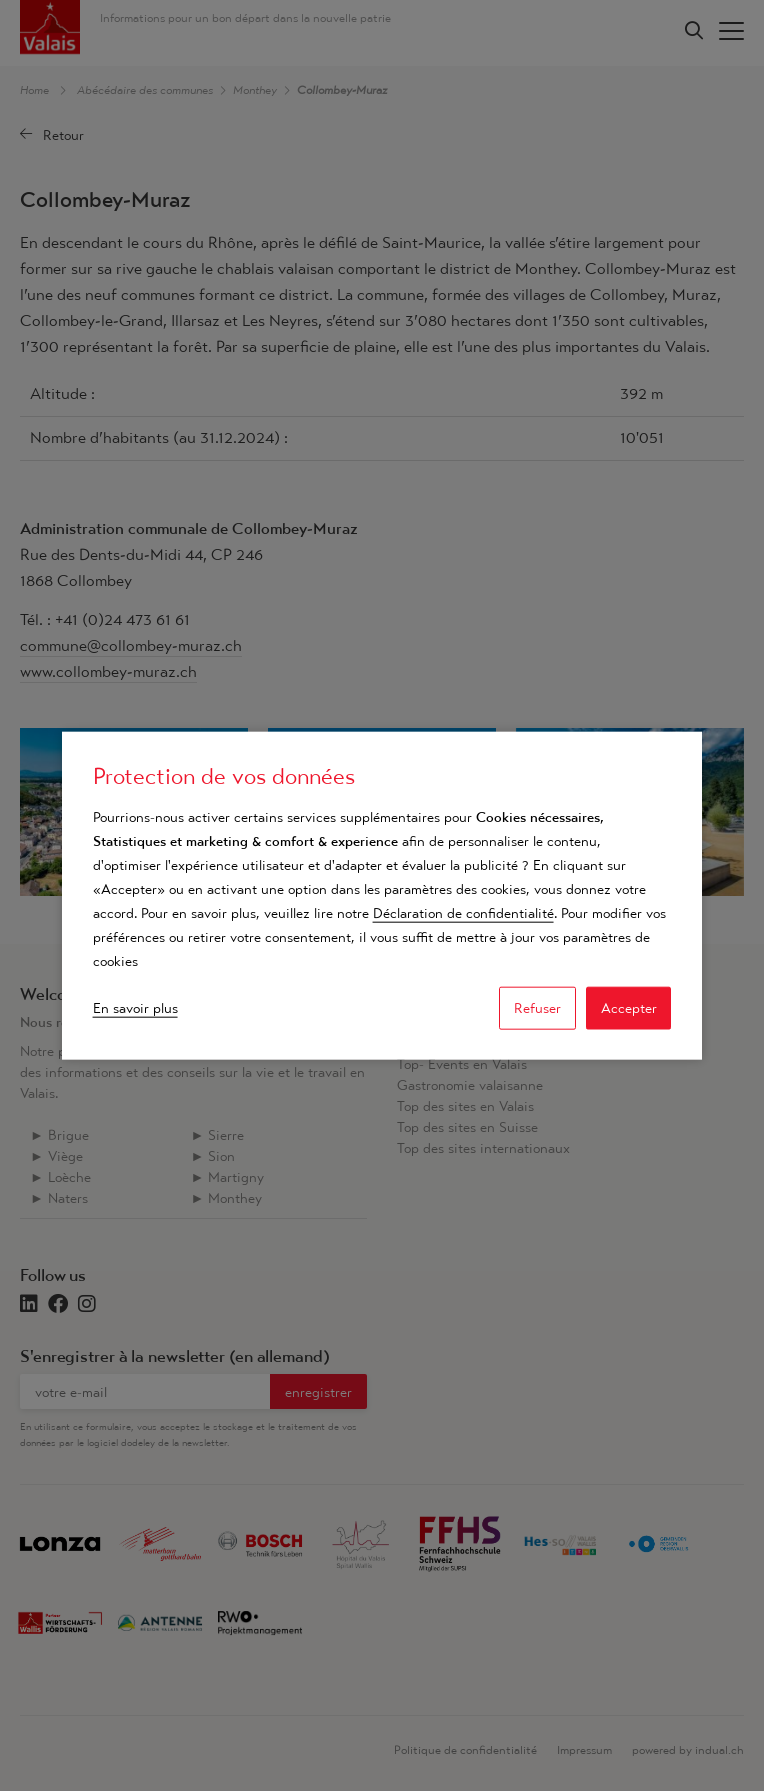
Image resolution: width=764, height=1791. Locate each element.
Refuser (537, 1008)
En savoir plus (135, 1008)
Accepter (629, 1008)
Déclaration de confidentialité (463, 913)
